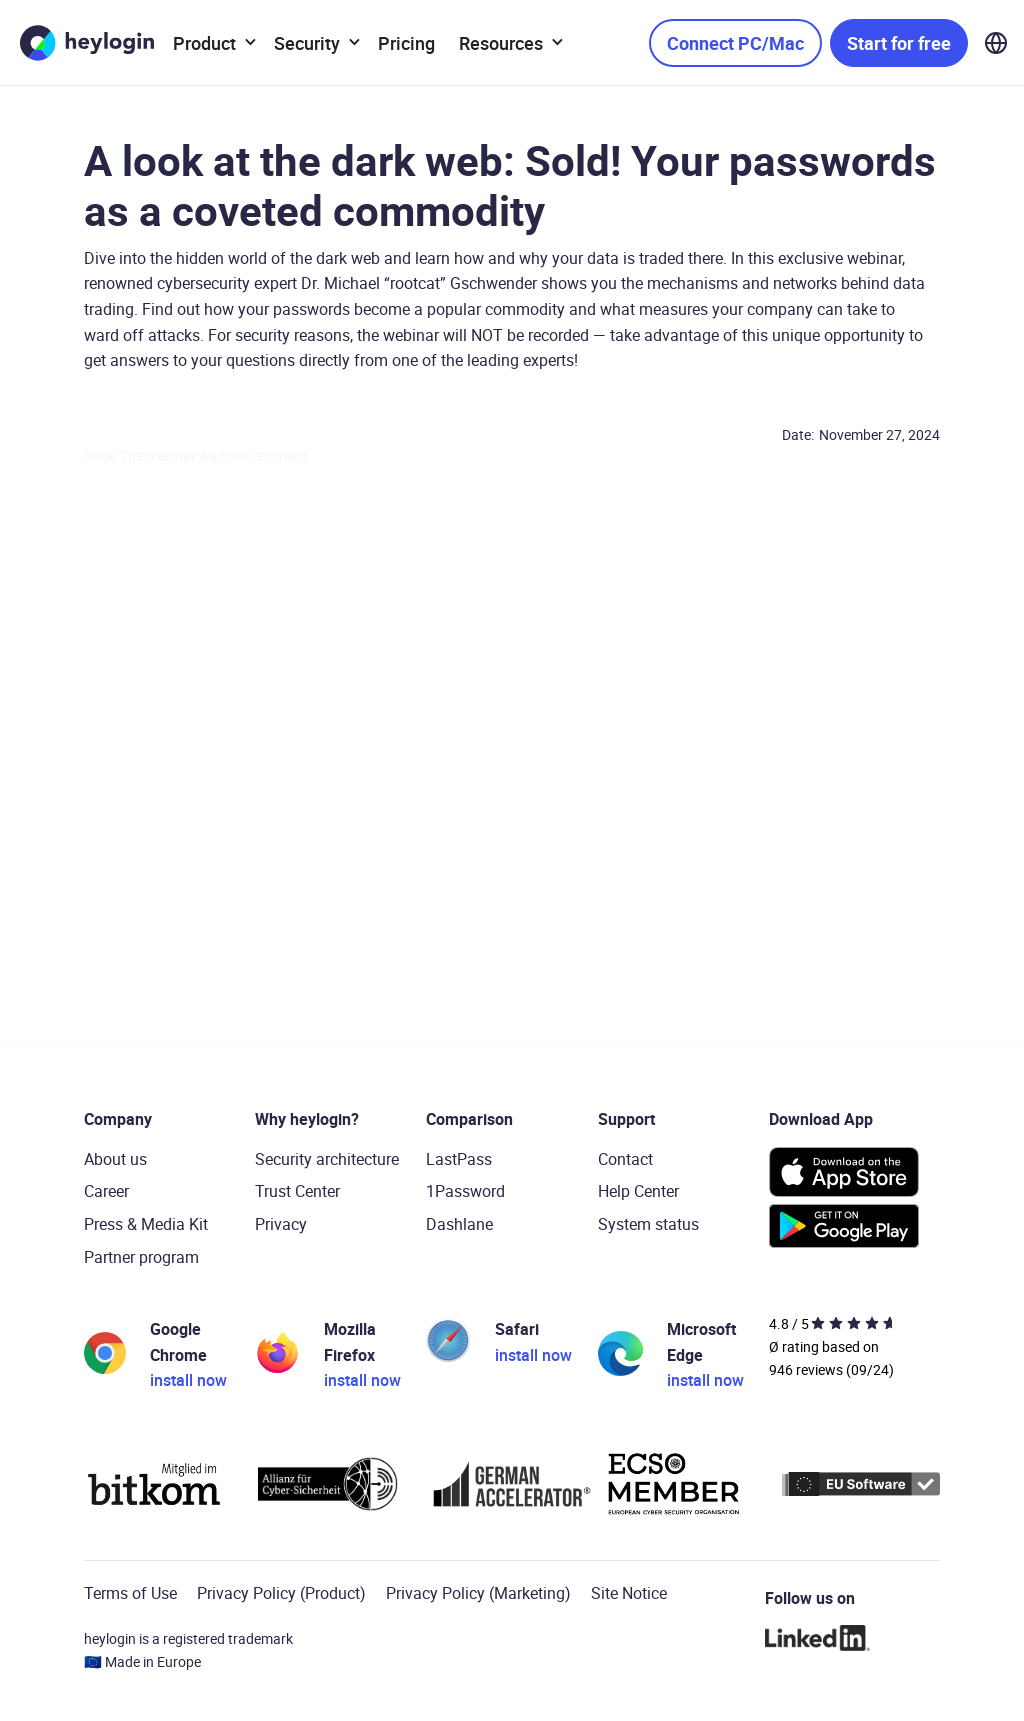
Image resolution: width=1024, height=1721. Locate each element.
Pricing (406, 43)
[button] (211, 43)
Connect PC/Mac (735, 43)
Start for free (899, 43)
